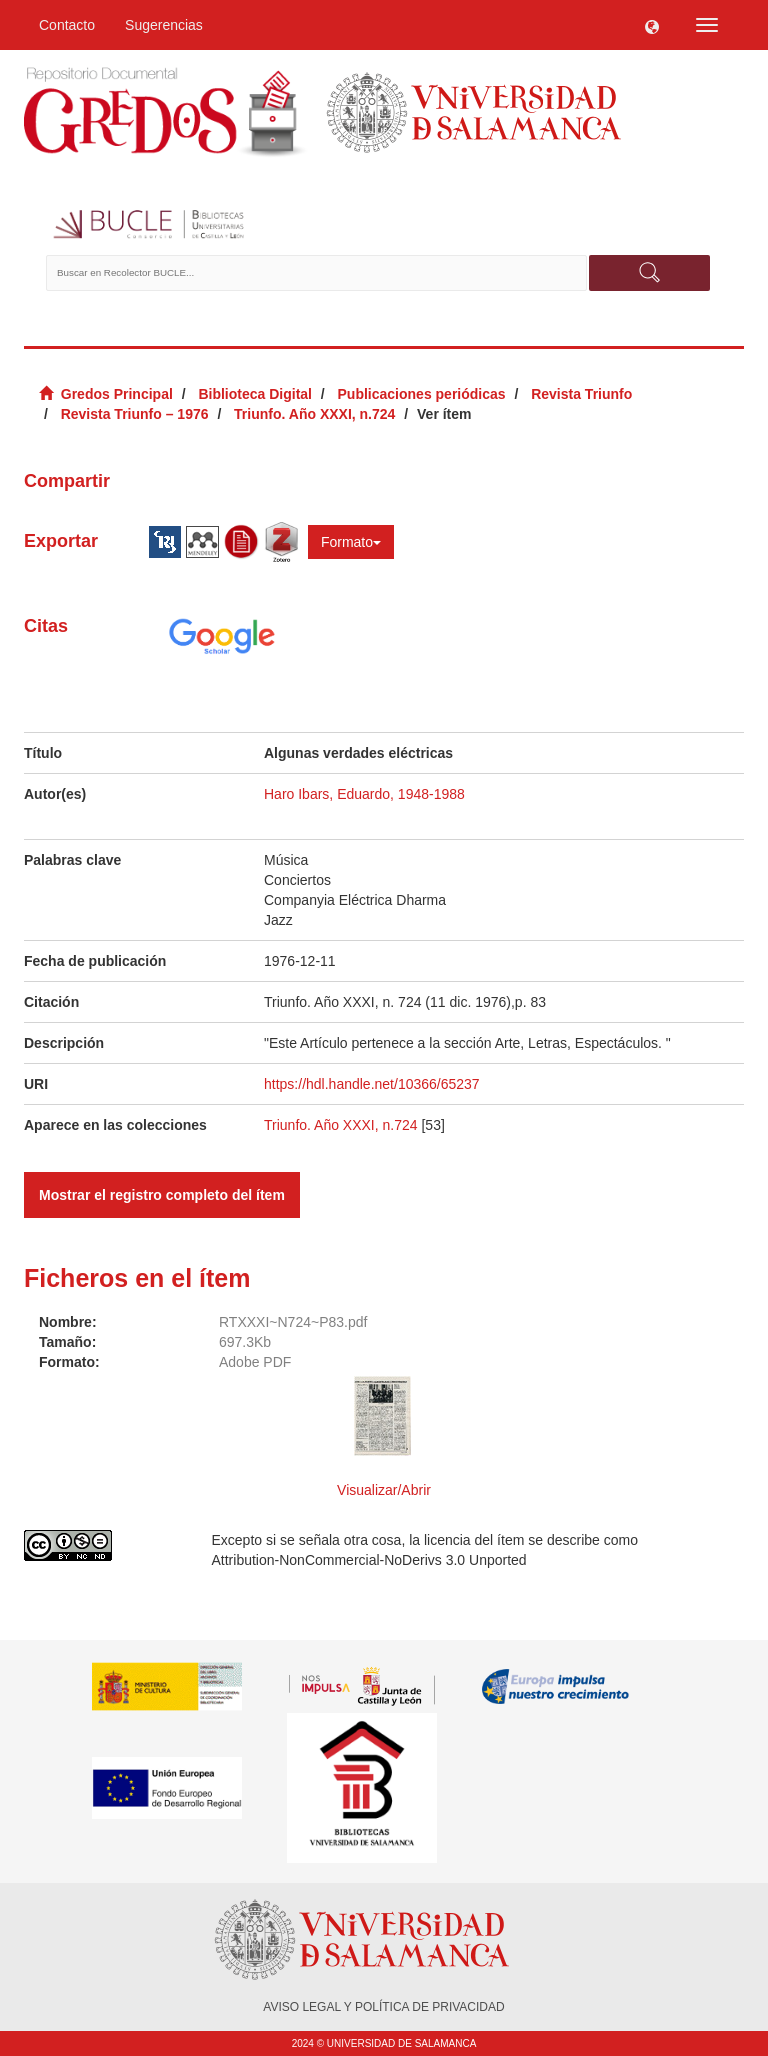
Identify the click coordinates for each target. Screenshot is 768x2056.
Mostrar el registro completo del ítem (162, 1195)
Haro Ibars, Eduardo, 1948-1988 (364, 794)
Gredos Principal (117, 394)
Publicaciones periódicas (422, 394)
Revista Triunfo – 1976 (135, 414)
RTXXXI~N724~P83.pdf (293, 1322)
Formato (351, 542)
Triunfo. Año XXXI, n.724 (314, 414)
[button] (652, 25)
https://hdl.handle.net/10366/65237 (372, 1084)
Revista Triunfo (581, 394)
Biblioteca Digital (255, 394)
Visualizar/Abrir (384, 1490)
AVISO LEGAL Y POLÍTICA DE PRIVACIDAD (383, 2007)
